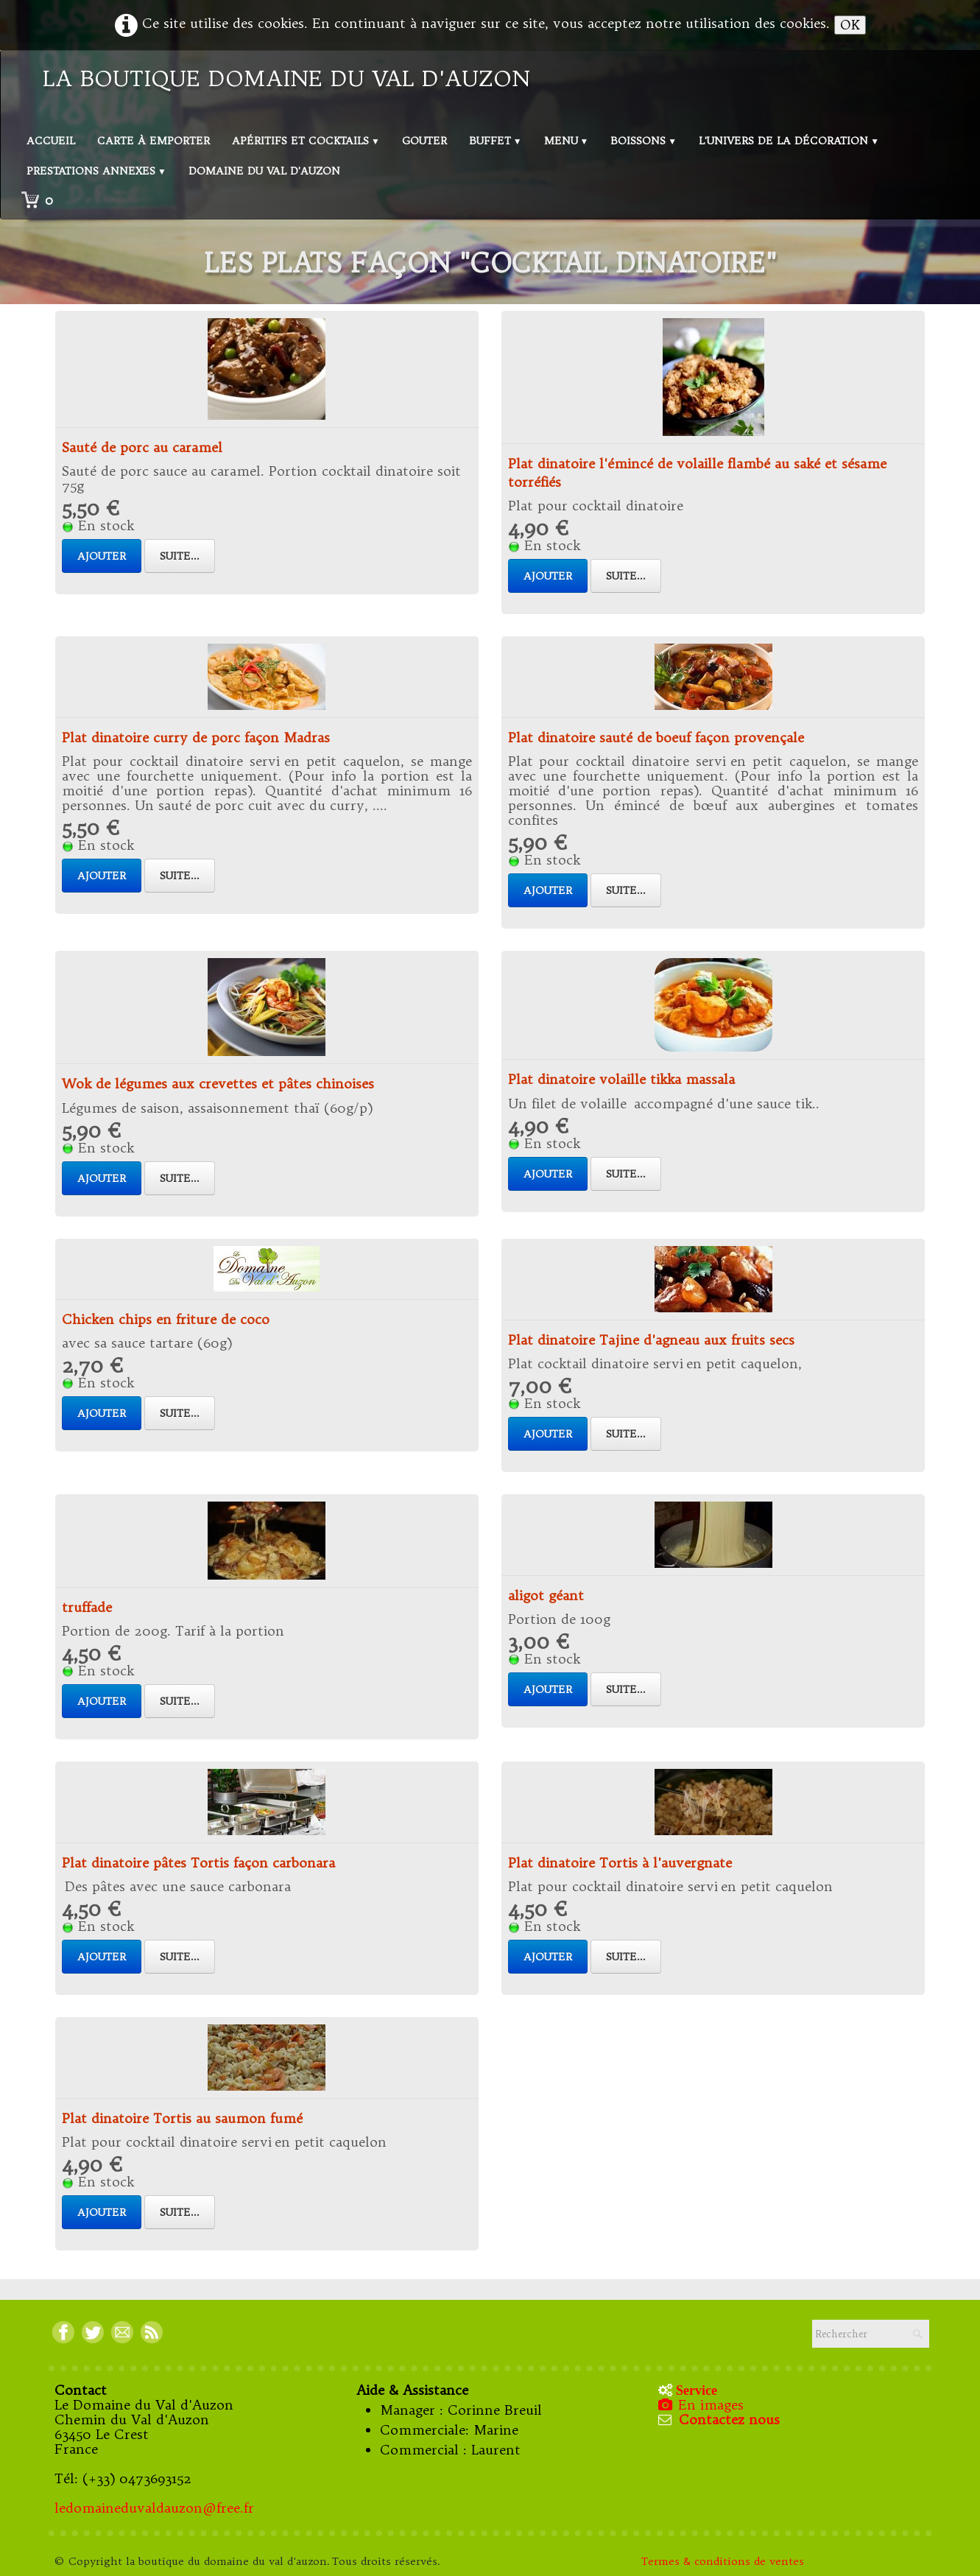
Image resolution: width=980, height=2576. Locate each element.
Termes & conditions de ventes (724, 2561)
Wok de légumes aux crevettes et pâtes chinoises (218, 1083)
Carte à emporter (153, 140)
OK (850, 24)
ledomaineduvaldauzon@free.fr (154, 2507)
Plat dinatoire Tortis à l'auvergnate (620, 1862)
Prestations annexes (96, 170)
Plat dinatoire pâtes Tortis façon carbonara (198, 1862)
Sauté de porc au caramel (142, 447)
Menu (566, 140)
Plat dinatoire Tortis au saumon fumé (182, 2118)
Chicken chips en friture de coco (165, 1319)
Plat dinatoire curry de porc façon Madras (196, 737)
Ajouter (101, 556)
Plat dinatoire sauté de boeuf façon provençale (656, 737)
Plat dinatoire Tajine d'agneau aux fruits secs (651, 1339)
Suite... (180, 556)
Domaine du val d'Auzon (264, 170)
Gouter (424, 140)
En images (702, 2404)
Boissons (643, 140)
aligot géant (546, 1595)
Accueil (51, 140)
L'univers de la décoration (789, 140)
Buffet (495, 140)
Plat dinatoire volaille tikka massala (621, 1079)
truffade (87, 1607)
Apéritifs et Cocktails (306, 140)
